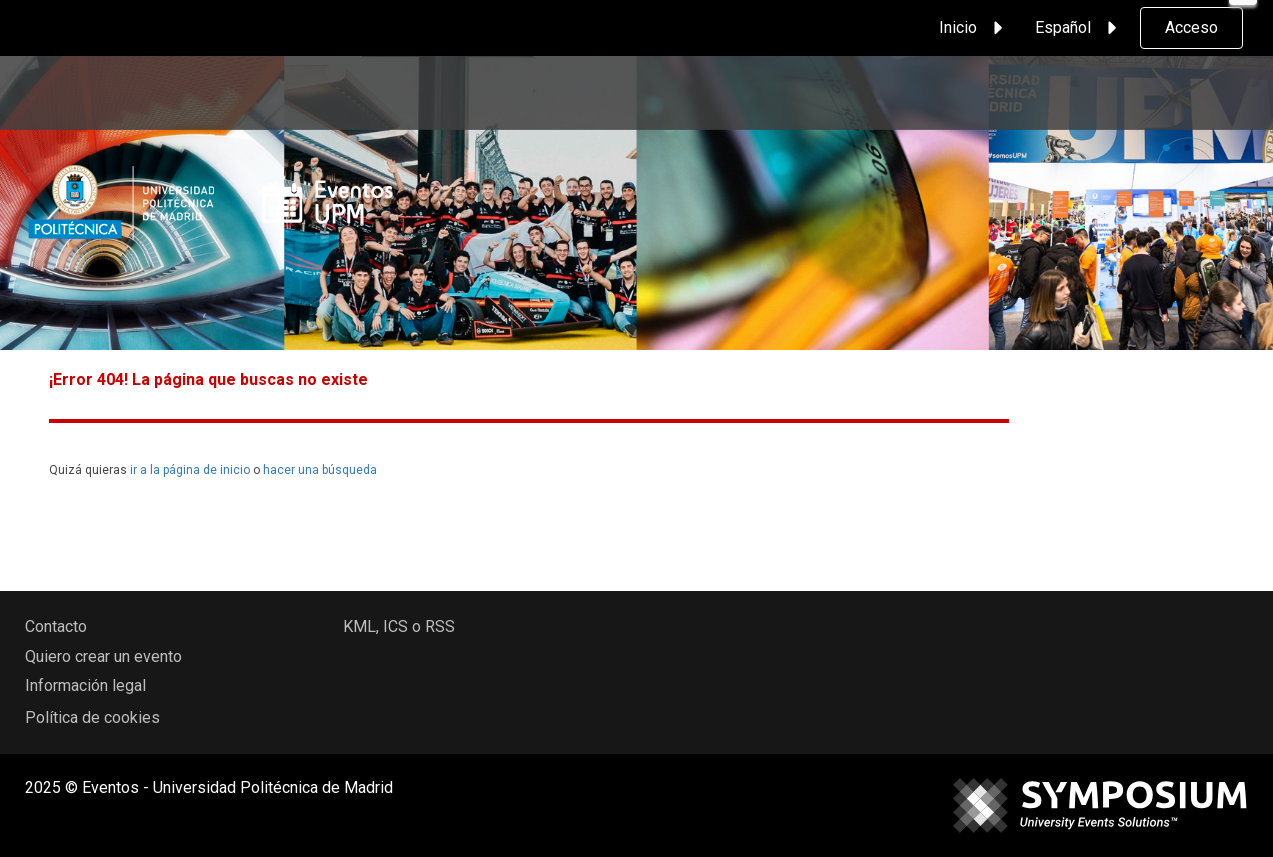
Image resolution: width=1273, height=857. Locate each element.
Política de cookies (92, 717)
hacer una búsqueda (320, 470)
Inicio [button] (974, 28)
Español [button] (1079, 28)
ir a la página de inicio (190, 470)
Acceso (1191, 27)
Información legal (85, 685)
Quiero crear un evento (103, 656)
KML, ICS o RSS (399, 626)
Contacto (56, 626)
